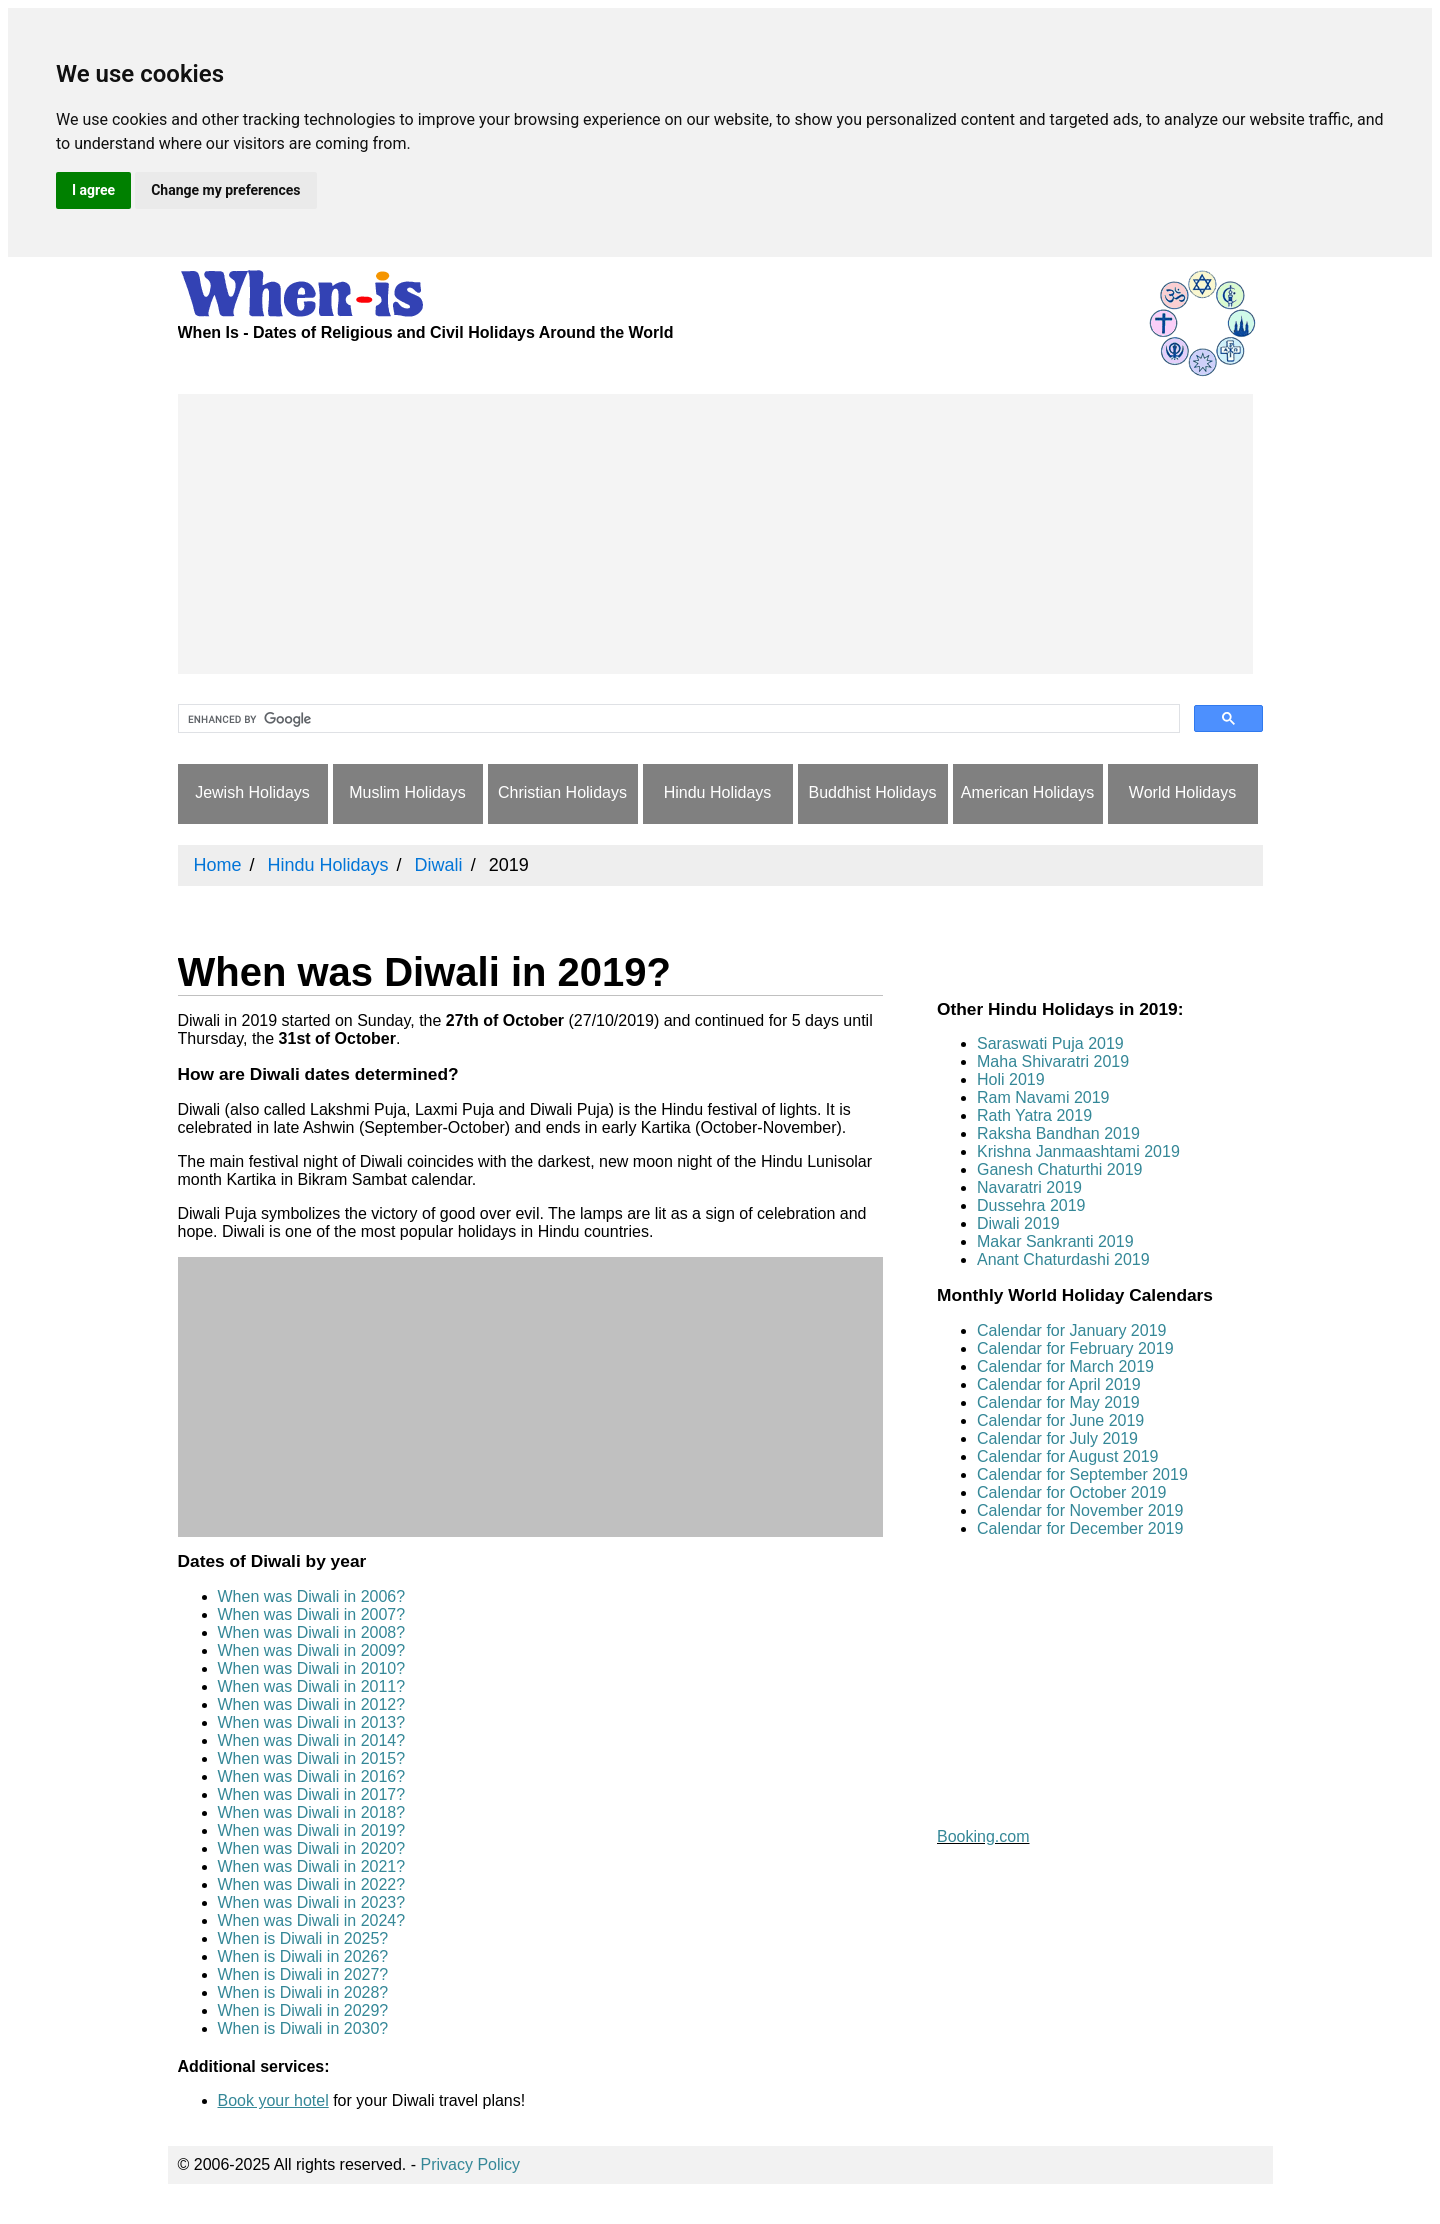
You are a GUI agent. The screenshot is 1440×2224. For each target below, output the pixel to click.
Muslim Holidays (407, 792)
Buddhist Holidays (872, 792)
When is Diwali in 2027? (303, 1974)
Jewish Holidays (252, 792)
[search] (677, 719)
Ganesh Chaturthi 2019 (1059, 1169)
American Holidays (1027, 792)
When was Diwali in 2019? (312, 1830)
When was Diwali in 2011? (312, 1686)
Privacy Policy (471, 2164)
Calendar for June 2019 (1060, 1420)
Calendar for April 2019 (1059, 1384)
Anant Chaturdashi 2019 (1063, 1259)
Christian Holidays (562, 792)
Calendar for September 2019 (1082, 1474)
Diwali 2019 (1018, 1223)
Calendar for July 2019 (1057, 1438)
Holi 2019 (1011, 1079)
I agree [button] (93, 190)
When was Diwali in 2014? (312, 1740)
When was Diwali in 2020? (312, 1848)
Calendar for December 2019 (1080, 1528)
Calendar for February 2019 (1075, 1348)
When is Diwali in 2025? (303, 1938)
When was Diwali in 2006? (312, 1596)
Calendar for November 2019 (1080, 1510)
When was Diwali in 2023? (312, 1902)
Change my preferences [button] (225, 190)
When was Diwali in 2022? (312, 1884)
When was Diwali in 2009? (312, 1650)
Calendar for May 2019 (1058, 1402)
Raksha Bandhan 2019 (1058, 1133)
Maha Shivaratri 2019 (1053, 1061)
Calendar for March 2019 (1065, 1366)
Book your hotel (273, 2100)
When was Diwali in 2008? (312, 1632)
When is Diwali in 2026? (303, 1956)
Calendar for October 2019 (1071, 1492)
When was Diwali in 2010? (312, 1668)
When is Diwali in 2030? (303, 2028)
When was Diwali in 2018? (312, 1812)
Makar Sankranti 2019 (1055, 1241)
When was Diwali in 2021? (312, 1866)
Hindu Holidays (718, 792)
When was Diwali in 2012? (312, 1704)
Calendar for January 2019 (1071, 1330)
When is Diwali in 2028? (303, 1992)
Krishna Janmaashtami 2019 (1078, 1151)
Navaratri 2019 (1029, 1187)
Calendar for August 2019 (1067, 1456)
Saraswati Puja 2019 (1050, 1043)
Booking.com (983, 1836)
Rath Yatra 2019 (1034, 1115)
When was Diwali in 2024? (312, 1920)
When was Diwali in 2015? (312, 1758)
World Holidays (1182, 792)
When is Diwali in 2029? (303, 2010)
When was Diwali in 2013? (312, 1722)
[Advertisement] (715, 534)
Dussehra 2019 (1031, 1205)
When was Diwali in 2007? (312, 1614)
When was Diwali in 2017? (312, 1794)
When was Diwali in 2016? (312, 1776)
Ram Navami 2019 (1043, 1097)
